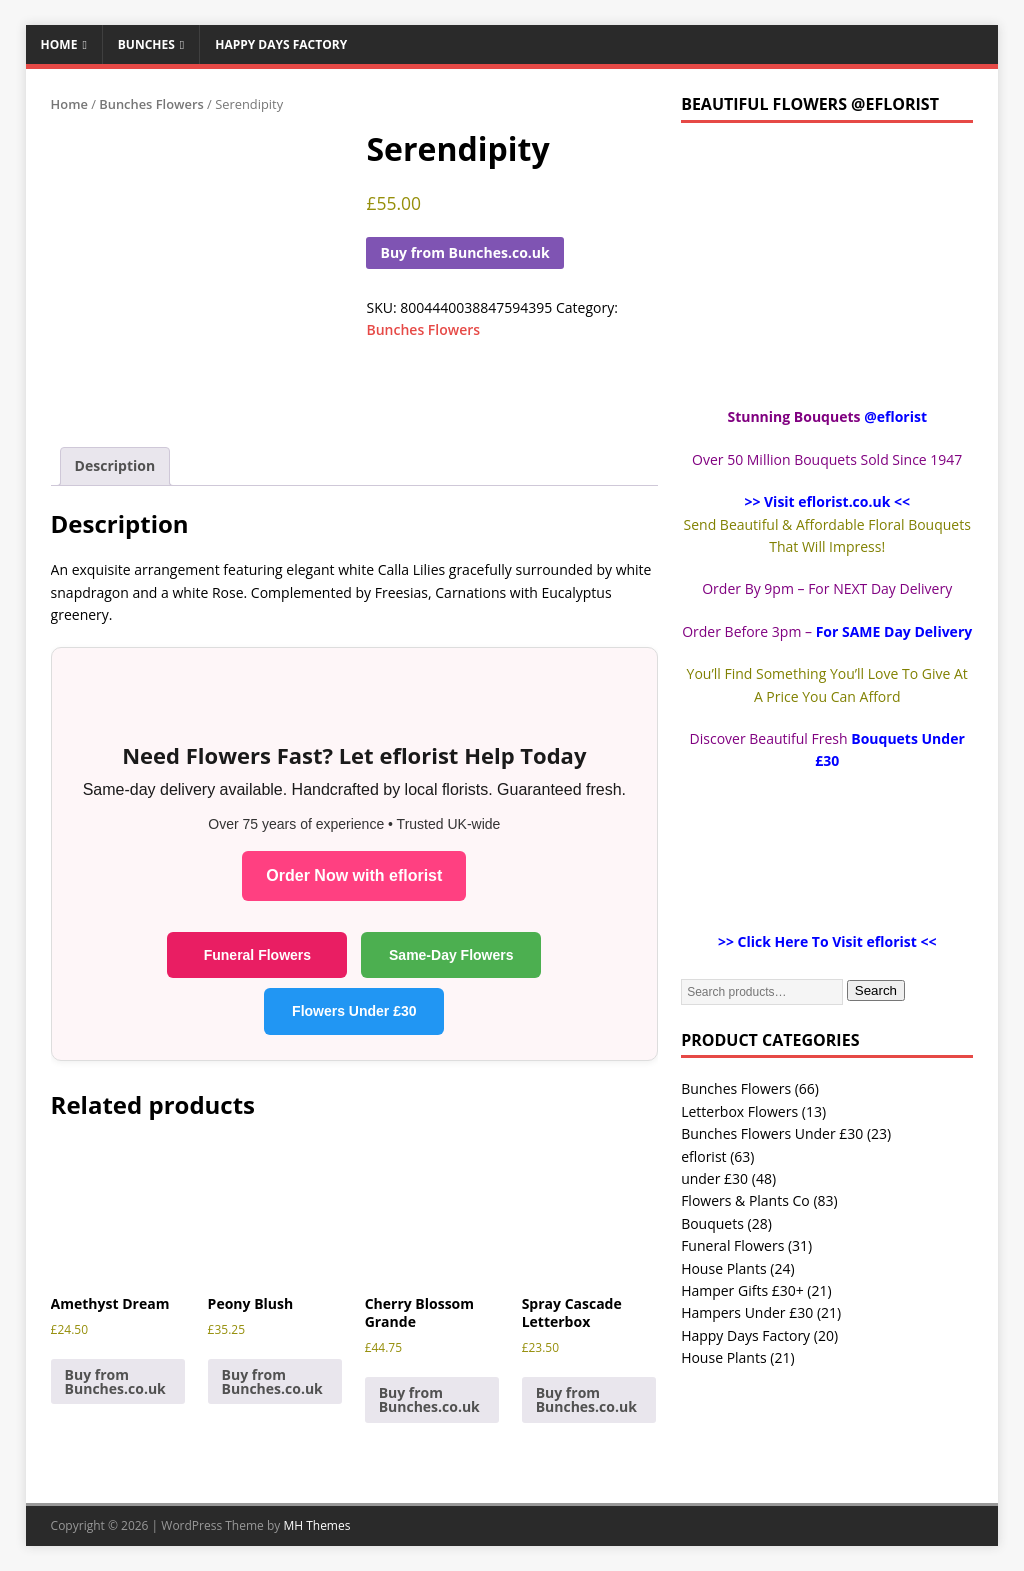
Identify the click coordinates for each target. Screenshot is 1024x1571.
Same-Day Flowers (451, 955)
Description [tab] (115, 465)
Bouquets (712, 1223)
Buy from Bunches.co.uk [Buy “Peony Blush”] (272, 1381)
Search (876, 990)
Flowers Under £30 (354, 1011)
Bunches (146, 44)
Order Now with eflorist (354, 875)
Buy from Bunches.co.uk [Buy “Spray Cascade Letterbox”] (586, 1399)
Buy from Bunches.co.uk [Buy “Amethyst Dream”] (115, 1381)
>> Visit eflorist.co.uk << (827, 501)
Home (59, 44)
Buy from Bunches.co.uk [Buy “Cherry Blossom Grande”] (429, 1399)
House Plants (723, 1268)
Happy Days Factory (281, 44)
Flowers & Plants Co (745, 1200)
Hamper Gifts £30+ (742, 1290)
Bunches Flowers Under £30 (772, 1133)
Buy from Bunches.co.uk (464, 252)
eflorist (703, 1156)
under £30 (714, 1178)
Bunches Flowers (151, 104)
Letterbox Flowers (739, 1111)
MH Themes (316, 1525)
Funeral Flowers (257, 955)
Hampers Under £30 (747, 1312)
